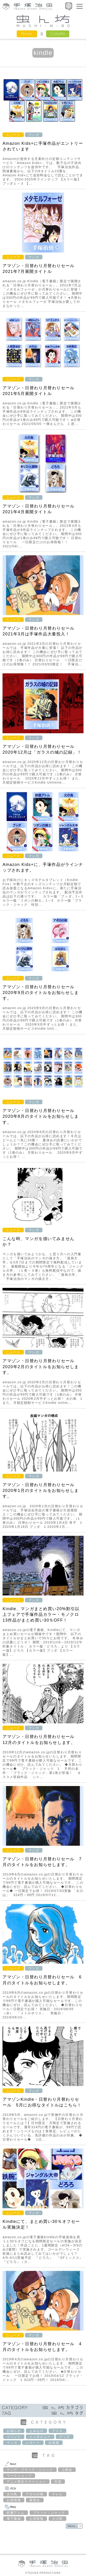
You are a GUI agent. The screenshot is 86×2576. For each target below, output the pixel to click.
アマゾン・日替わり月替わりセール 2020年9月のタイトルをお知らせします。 (41, 993)
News (27, 33)
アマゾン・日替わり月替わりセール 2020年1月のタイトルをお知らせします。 (41, 1491)
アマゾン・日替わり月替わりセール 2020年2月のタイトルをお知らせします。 (41, 1367)
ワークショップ (19, 2475)
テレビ (57, 2494)
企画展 (53, 2442)
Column (58, 33)
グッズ (64, 2437)
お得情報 (14, 2500)
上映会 (66, 2469)
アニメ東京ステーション (26, 2481)
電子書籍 (14, 2518)
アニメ (57, 2431)
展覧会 (34, 2500)
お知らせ (14, 2431)
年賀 (57, 2481)
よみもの (36, 2431)
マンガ (33, 135)
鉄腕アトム (16, 2512)
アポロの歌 (35, 2494)
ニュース (13, 135)
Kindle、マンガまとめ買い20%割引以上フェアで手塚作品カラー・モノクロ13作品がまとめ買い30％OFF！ (41, 1614)
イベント (14, 2437)
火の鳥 (12, 2494)
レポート (33, 2442)
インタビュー (40, 2437)
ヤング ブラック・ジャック (30, 2469)
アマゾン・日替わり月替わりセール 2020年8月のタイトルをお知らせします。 (41, 1116)
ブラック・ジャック (49, 2512)
